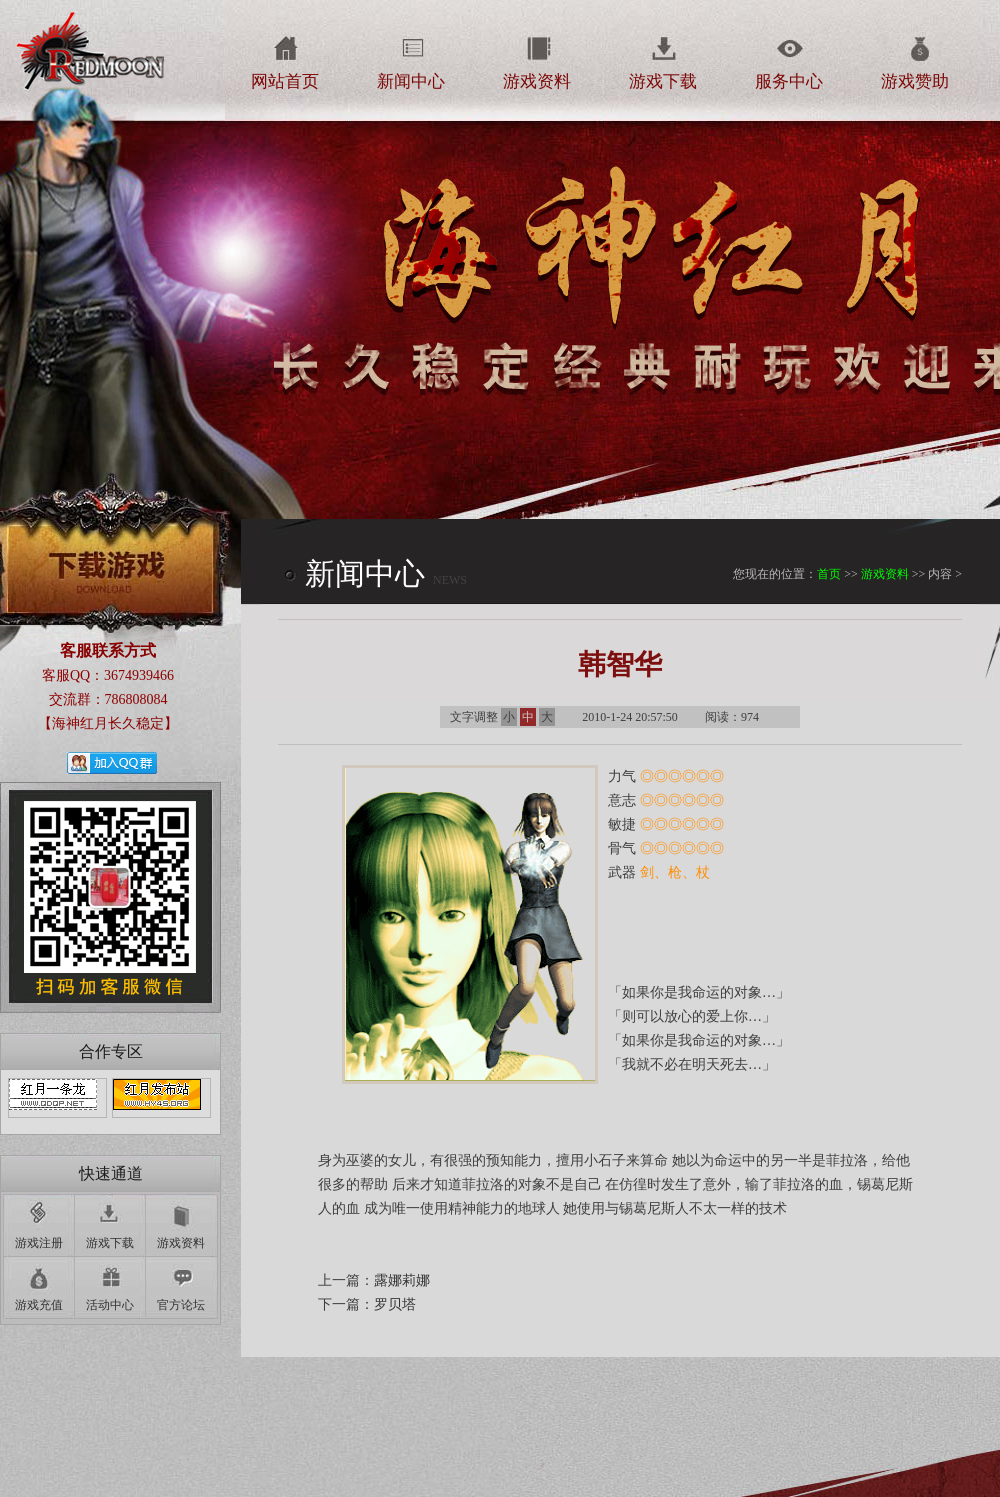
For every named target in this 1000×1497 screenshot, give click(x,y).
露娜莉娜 (402, 1280)
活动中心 (110, 1305)
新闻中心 (411, 81)
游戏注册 (39, 1243)
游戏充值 (39, 1305)
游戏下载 (663, 81)
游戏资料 (537, 81)
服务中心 (789, 81)
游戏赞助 (915, 81)
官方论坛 (181, 1305)
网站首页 (285, 81)
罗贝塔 (395, 1304)
